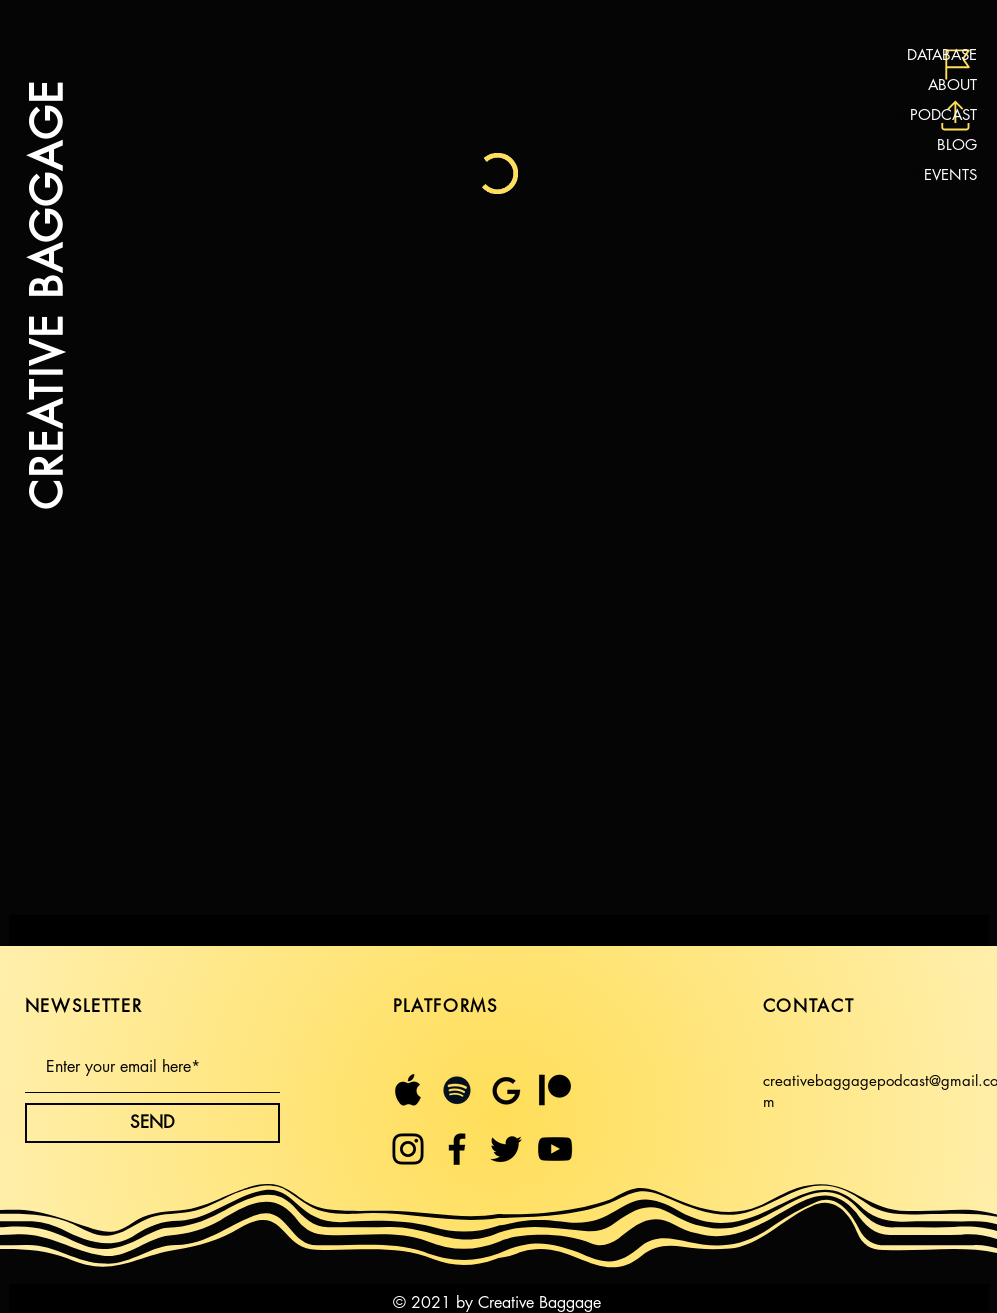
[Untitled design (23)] (506, 1090)
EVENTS (950, 174)
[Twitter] (506, 1149)
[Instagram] (408, 1149)
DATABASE (942, 54)
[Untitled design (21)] (408, 1090)
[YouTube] (555, 1149)
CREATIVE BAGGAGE (45, 295)
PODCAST (943, 114)
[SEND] (152, 1123)
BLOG (957, 144)
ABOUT (952, 84)
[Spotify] (457, 1090)
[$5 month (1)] (555, 1090)
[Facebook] (457, 1149)
